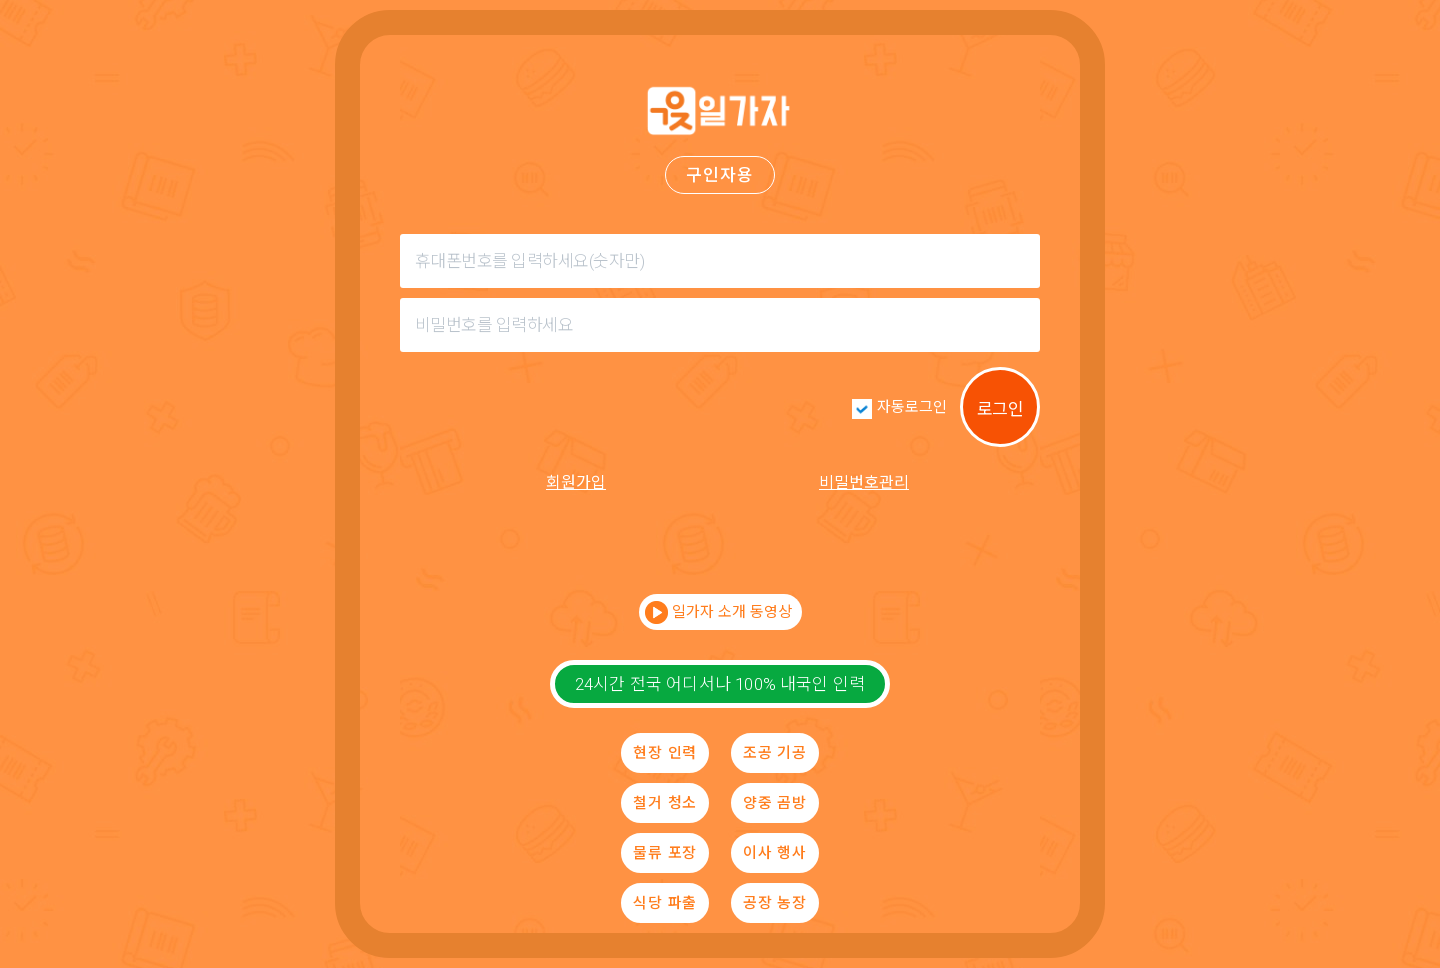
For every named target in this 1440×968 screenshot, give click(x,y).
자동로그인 (912, 407)
